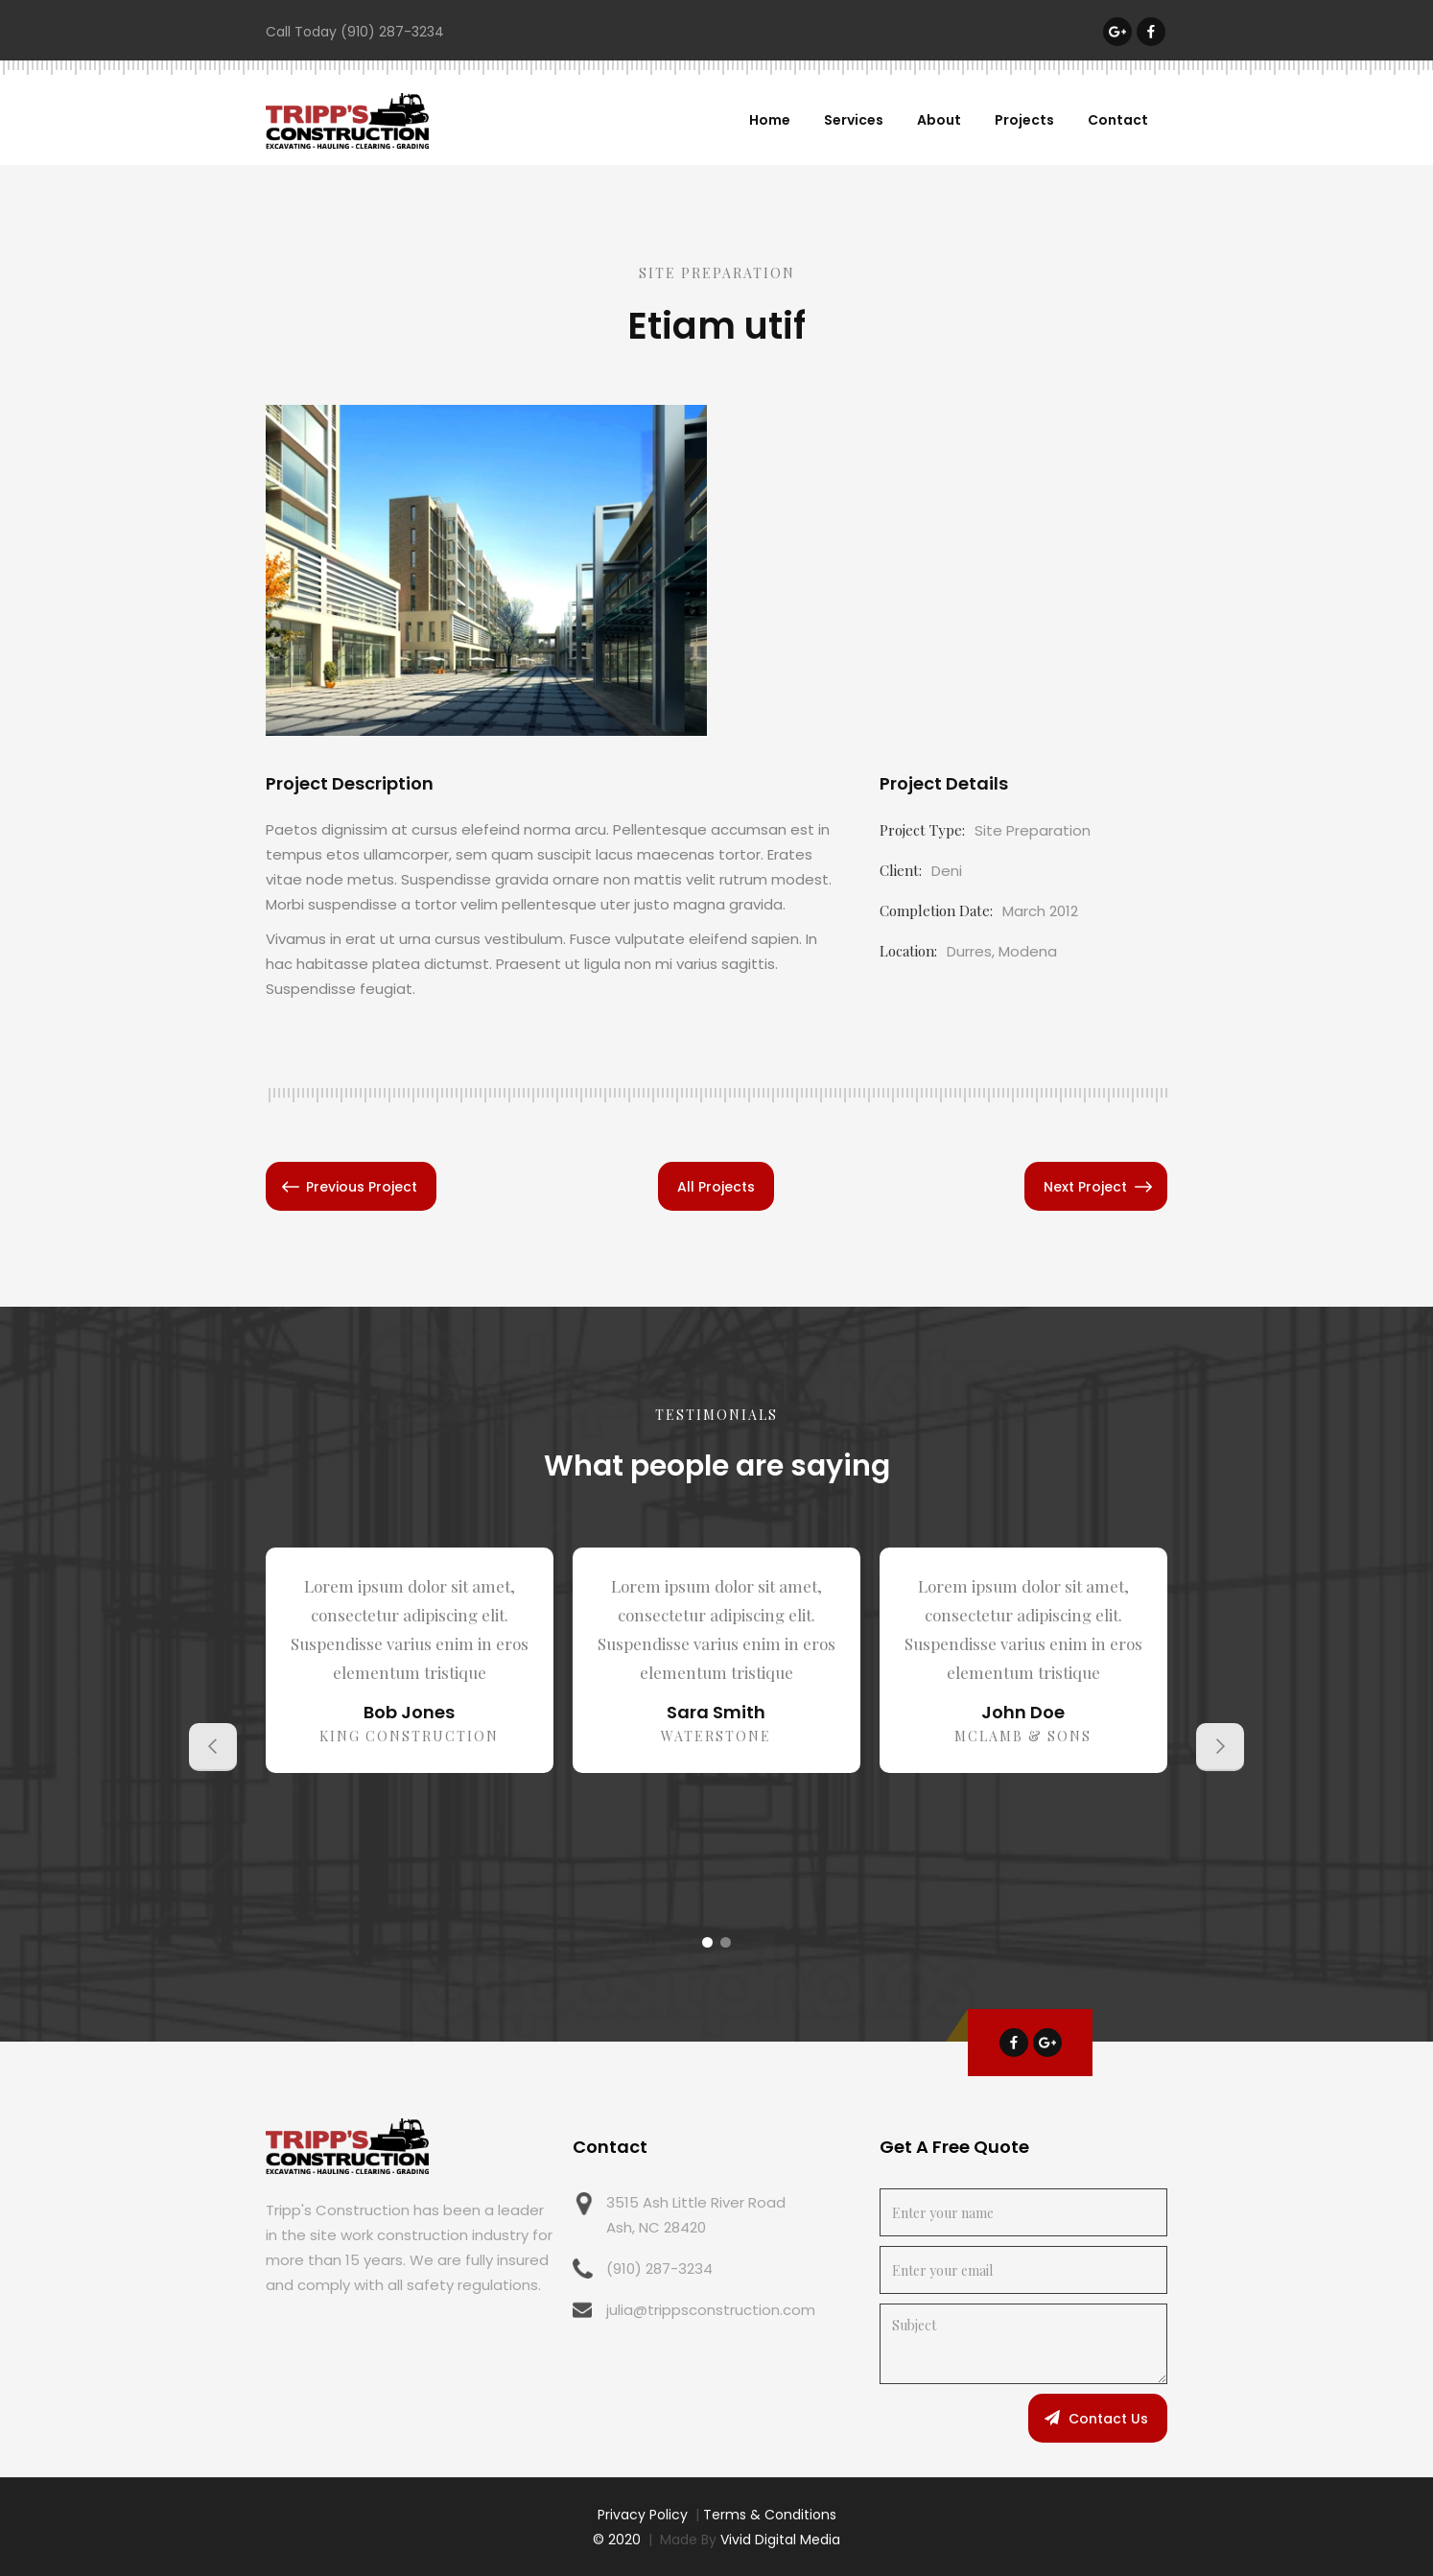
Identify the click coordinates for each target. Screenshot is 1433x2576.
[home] (347, 121)
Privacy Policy (643, 2514)
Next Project (1085, 1186)
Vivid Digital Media (780, 2539)
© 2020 (617, 2539)
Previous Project (361, 1186)
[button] (213, 1747)
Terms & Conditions (769, 2514)
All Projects (716, 1186)
